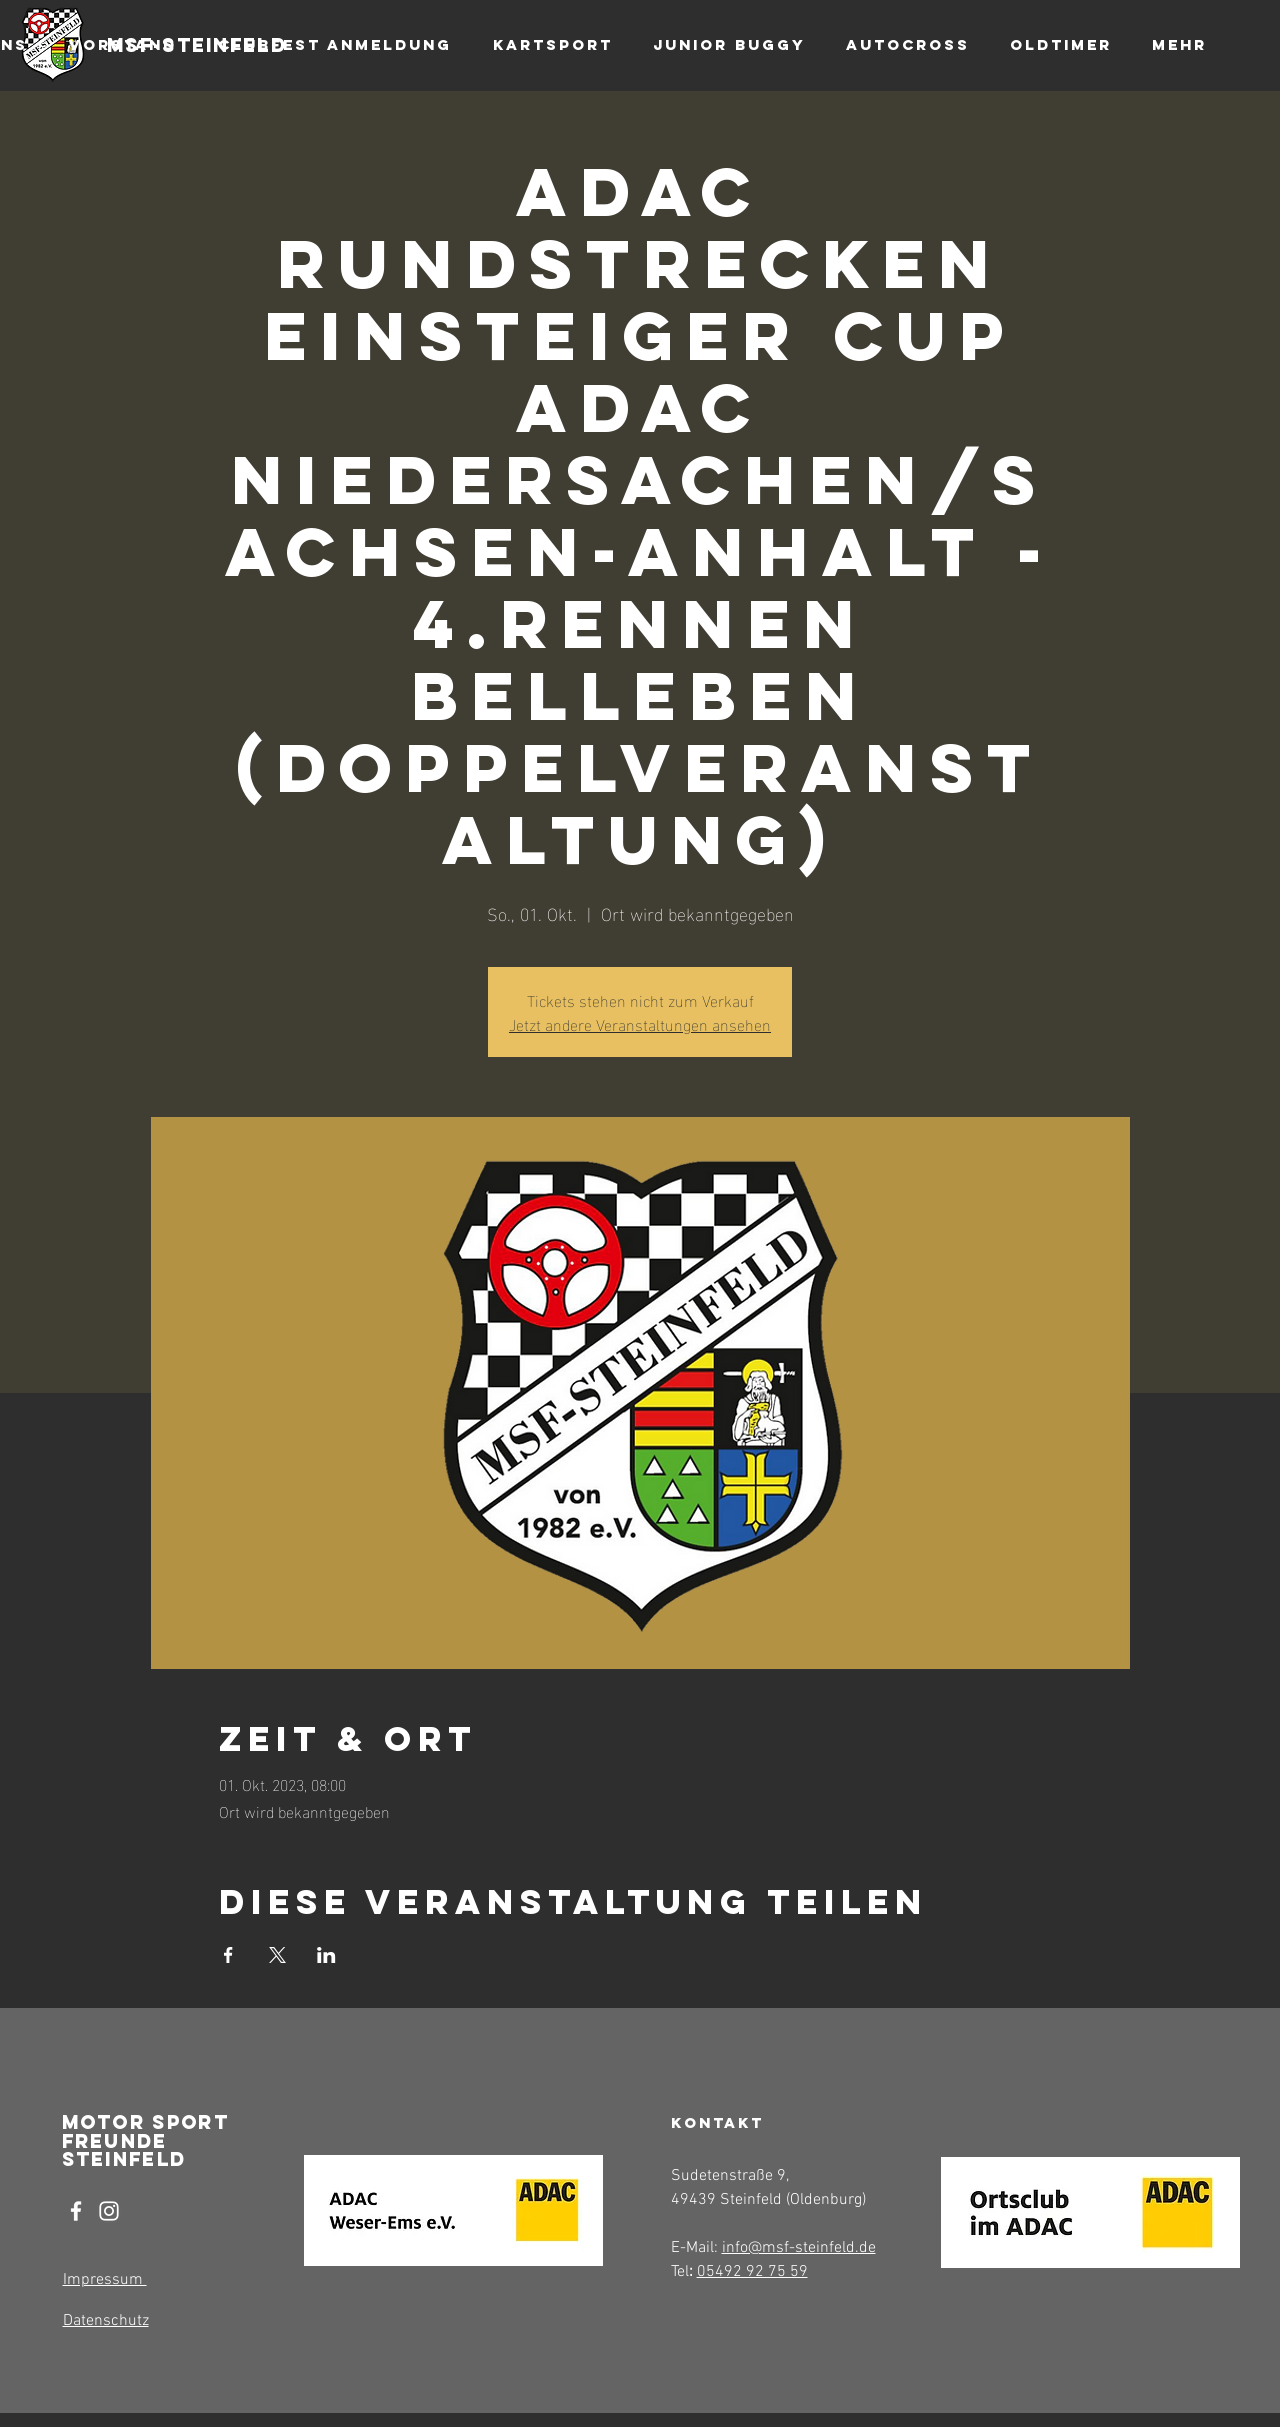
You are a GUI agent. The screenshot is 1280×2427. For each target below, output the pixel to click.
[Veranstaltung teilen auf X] (277, 1955)
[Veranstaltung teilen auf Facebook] (228, 1955)
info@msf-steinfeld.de (799, 2248)
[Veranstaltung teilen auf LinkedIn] (326, 1955)
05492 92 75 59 (752, 2272)
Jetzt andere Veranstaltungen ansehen (640, 1023)
